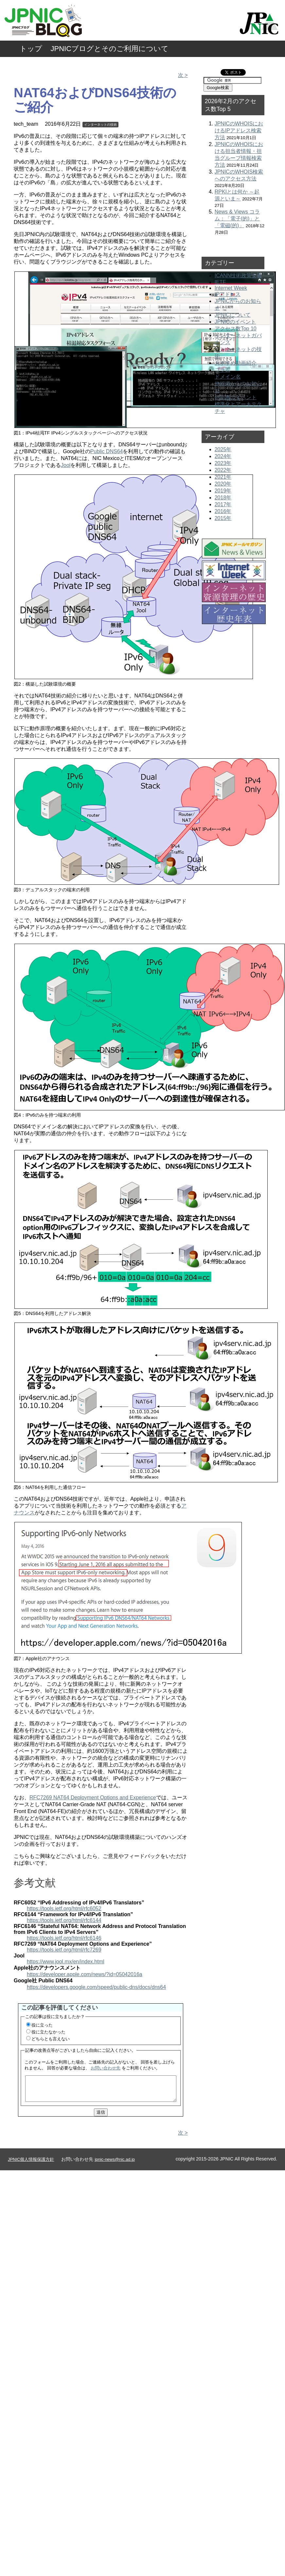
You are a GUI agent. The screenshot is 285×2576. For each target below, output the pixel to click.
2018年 (223, 497)
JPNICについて (233, 315)
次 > (183, 75)
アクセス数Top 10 (236, 328)
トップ (31, 49)
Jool (65, 465)
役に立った (42, 2025)
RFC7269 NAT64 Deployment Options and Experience (92, 1797)
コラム (222, 370)
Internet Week (231, 288)
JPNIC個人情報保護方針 (31, 2164)
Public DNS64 (106, 451)
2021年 (223, 477)
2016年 (223, 511)
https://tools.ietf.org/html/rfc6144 (64, 1920)
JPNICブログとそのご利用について (110, 49)
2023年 (223, 463)
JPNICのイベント (235, 321)
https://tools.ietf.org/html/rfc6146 (64, 1938)
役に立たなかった (48, 2031)
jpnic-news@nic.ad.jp (115, 2164)
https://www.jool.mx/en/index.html (65, 1961)
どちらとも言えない (50, 2038)
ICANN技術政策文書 (238, 275)
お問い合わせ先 (105, 2068)
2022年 (223, 470)
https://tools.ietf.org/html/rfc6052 (64, 1908)
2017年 (223, 504)
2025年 (223, 449)
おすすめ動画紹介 (236, 363)
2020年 (223, 484)
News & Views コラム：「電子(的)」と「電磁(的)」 (237, 218)
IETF (220, 282)
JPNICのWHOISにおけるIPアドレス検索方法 (239, 130)
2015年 (223, 518)
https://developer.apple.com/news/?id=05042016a (84, 1974)
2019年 (223, 490)
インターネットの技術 (100, 124)
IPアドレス (227, 294)
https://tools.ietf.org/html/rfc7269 (64, 1950)
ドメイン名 (228, 377)
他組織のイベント (236, 397)
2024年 (223, 456)
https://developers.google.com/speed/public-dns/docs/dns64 (96, 1987)
